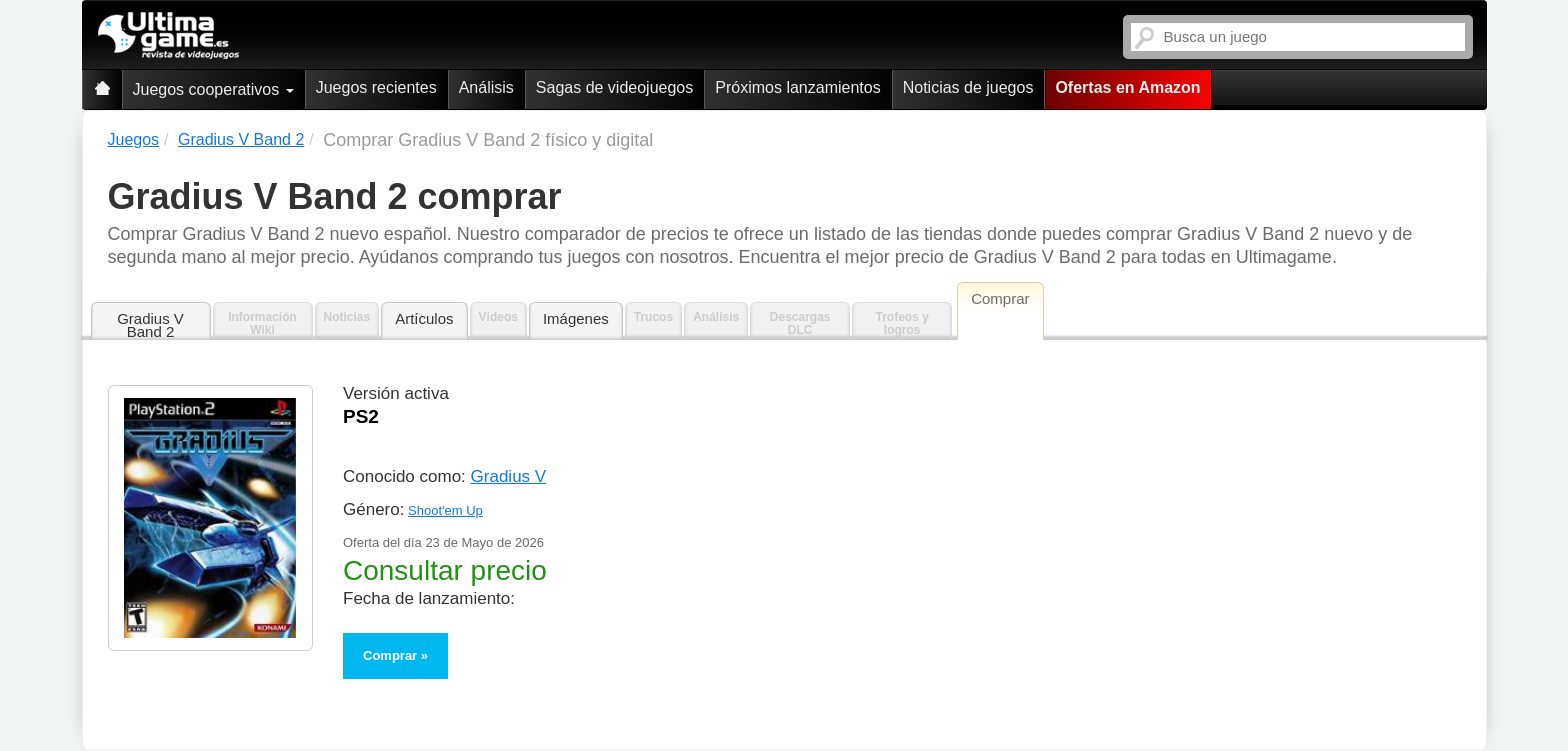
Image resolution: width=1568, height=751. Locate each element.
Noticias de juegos (968, 87)
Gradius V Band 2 (150, 325)
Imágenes (576, 318)
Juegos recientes (376, 87)
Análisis (486, 87)
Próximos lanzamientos (797, 87)
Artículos (424, 318)
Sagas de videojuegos (614, 87)
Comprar (390, 655)
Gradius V (509, 476)
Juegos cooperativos (213, 89)
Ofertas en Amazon (1127, 87)
